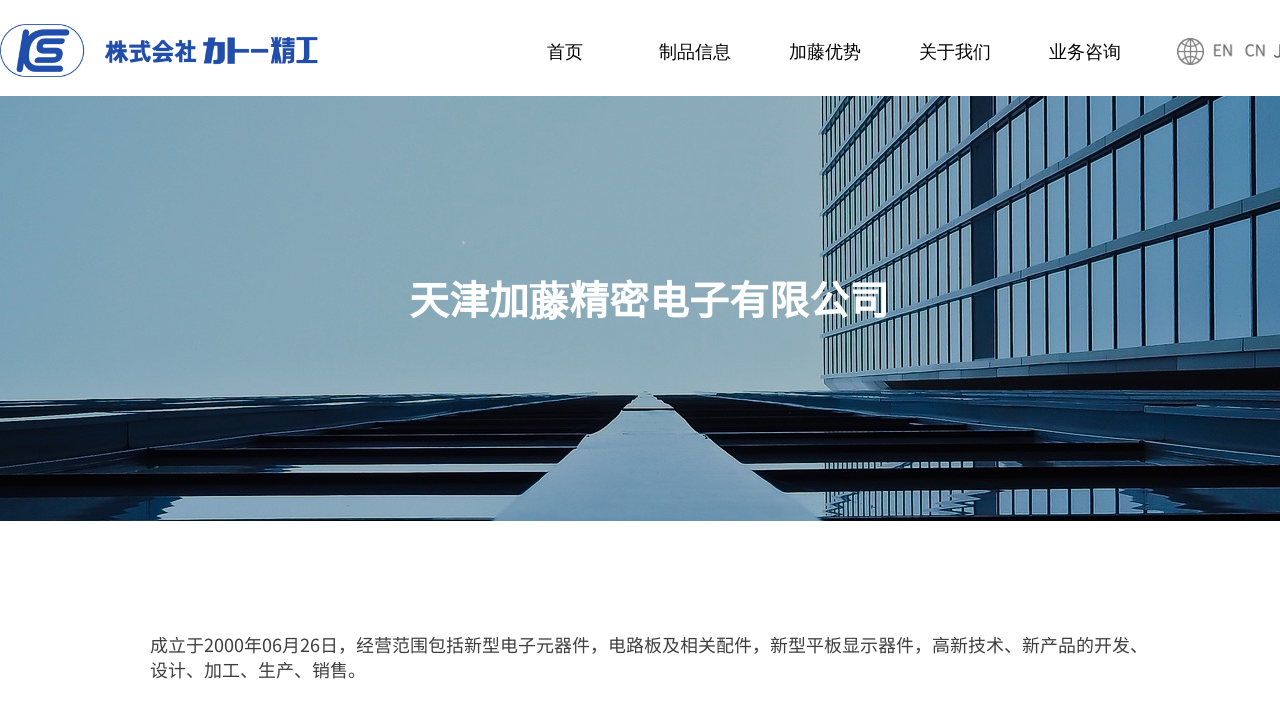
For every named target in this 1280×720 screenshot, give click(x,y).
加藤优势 (825, 52)
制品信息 (695, 52)
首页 (565, 52)
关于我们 (955, 52)
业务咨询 (1085, 52)
